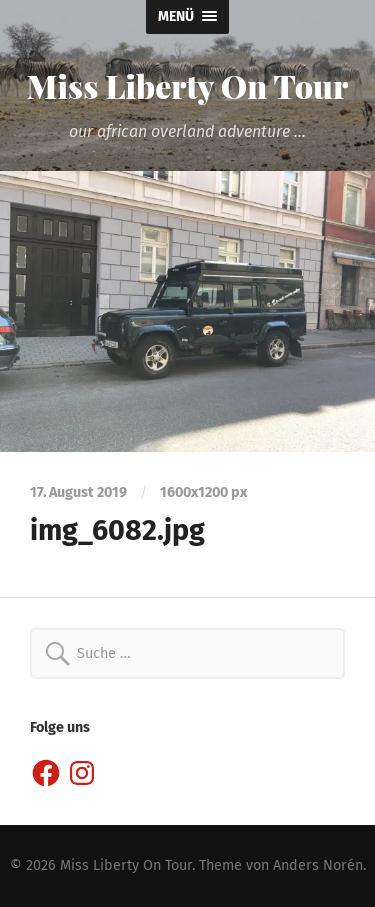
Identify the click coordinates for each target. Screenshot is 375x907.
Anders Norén (318, 865)
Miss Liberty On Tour (188, 85)
